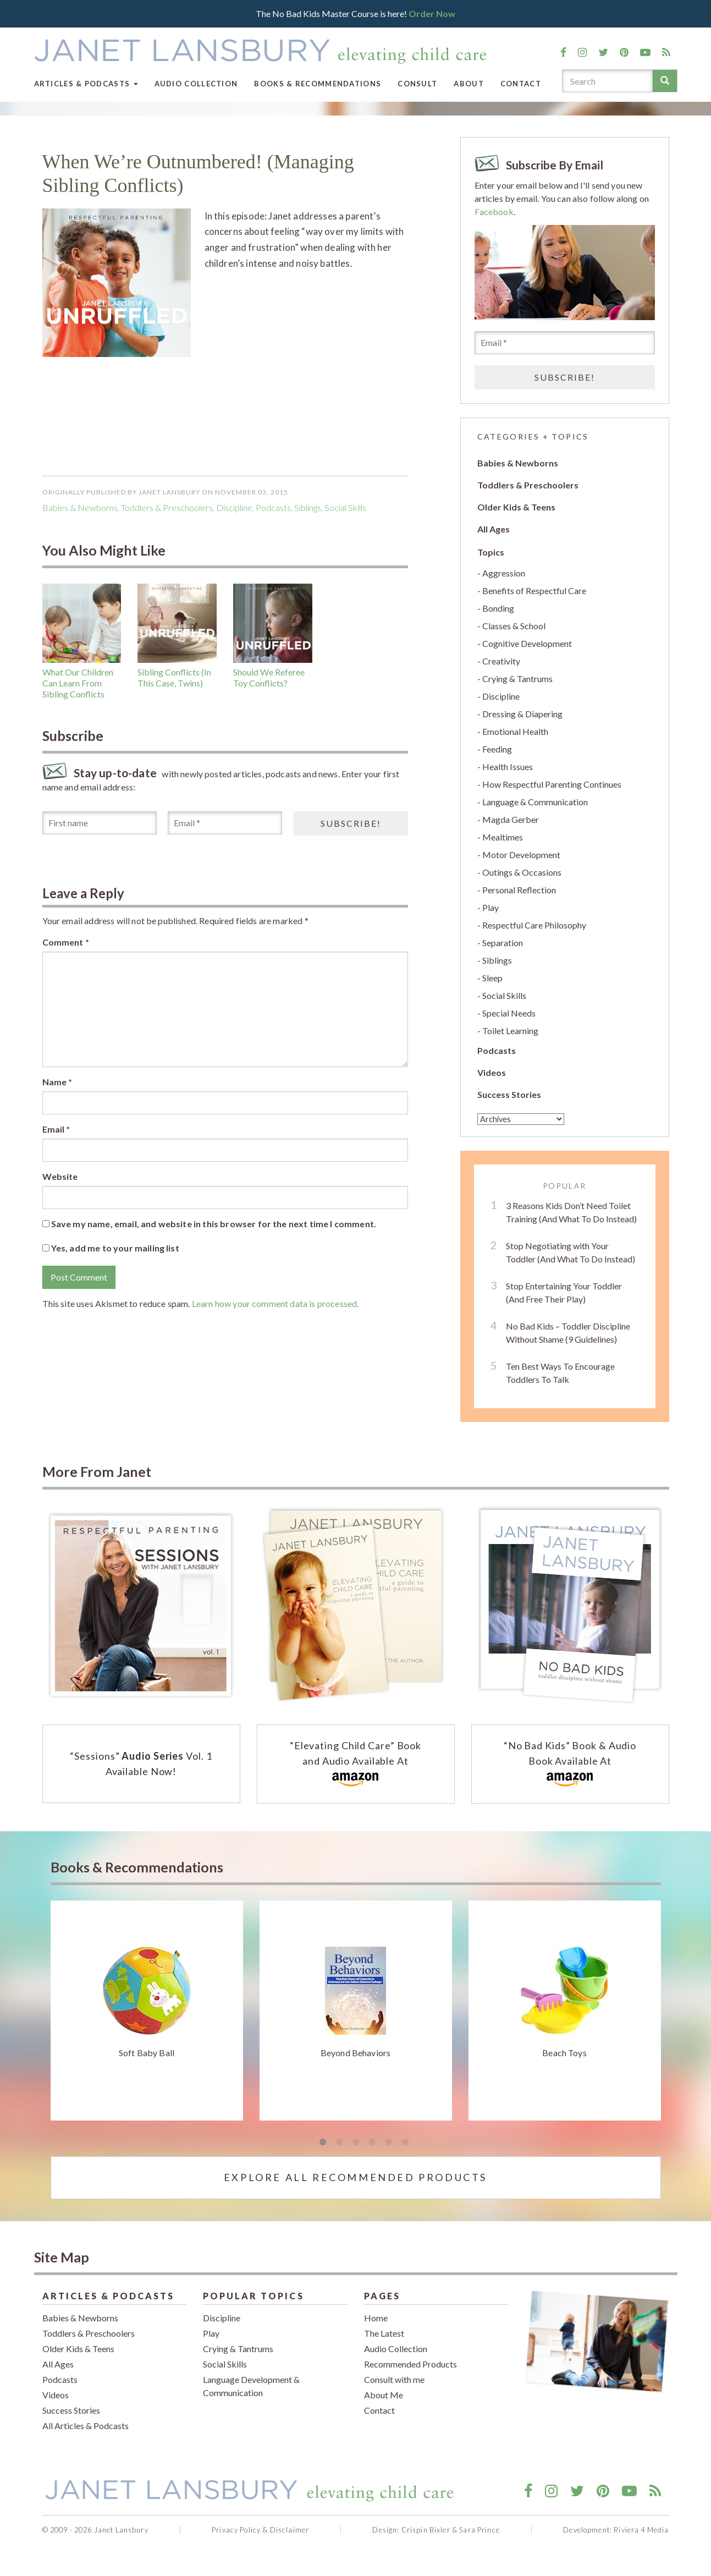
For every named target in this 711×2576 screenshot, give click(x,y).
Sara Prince (479, 2529)
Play (490, 907)
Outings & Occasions (521, 872)
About (469, 83)
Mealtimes (502, 837)
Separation (502, 942)
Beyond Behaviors (356, 2052)
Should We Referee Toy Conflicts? (269, 677)
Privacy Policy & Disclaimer (260, 2529)
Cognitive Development (527, 643)
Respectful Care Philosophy (534, 925)
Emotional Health (515, 731)
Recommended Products (410, 2364)
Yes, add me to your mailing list (110, 1248)
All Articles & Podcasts (85, 2425)
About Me (383, 2395)
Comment (65, 942)
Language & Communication (535, 802)
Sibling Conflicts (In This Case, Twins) (174, 677)
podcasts (273, 507)
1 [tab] (322, 2142)
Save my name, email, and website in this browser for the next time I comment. (213, 1223)
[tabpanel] (146, 2011)
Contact (520, 83)
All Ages (493, 529)
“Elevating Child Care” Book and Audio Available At (355, 1764)
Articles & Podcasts (86, 83)
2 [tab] (339, 2142)
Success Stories (509, 1094)
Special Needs (509, 1013)
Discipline (234, 507)
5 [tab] (388, 2142)
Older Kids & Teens (516, 507)
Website (60, 1176)
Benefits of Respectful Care (534, 590)
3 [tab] (355, 2142)
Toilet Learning (510, 1030)
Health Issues (507, 766)
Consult (417, 83)
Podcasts (496, 1050)
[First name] (99, 822)
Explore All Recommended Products (355, 2177)
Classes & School (513, 625)
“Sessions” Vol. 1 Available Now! (141, 1763)
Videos (491, 1072)
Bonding (498, 608)
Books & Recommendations (317, 83)
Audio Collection (196, 83)
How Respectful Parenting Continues (551, 784)
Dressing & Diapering (522, 713)
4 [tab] (372, 2142)
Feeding (497, 749)
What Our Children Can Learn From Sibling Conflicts (77, 683)
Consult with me (394, 2379)
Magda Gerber (510, 819)
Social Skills (345, 507)
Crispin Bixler (425, 2529)
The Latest (384, 2333)
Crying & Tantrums (517, 678)
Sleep (492, 978)
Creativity (501, 661)
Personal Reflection (519, 890)
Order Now (432, 13)
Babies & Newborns (80, 507)
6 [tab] (405, 2142)
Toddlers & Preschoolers (167, 507)
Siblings (307, 507)
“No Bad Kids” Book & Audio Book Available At (570, 1764)
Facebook (494, 211)
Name (57, 1081)
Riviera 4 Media (641, 2529)
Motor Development (521, 854)
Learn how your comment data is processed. (275, 1303)
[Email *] (225, 822)
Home (376, 2318)
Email (56, 1129)
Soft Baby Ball (146, 2052)
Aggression (503, 573)
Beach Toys (564, 2052)
